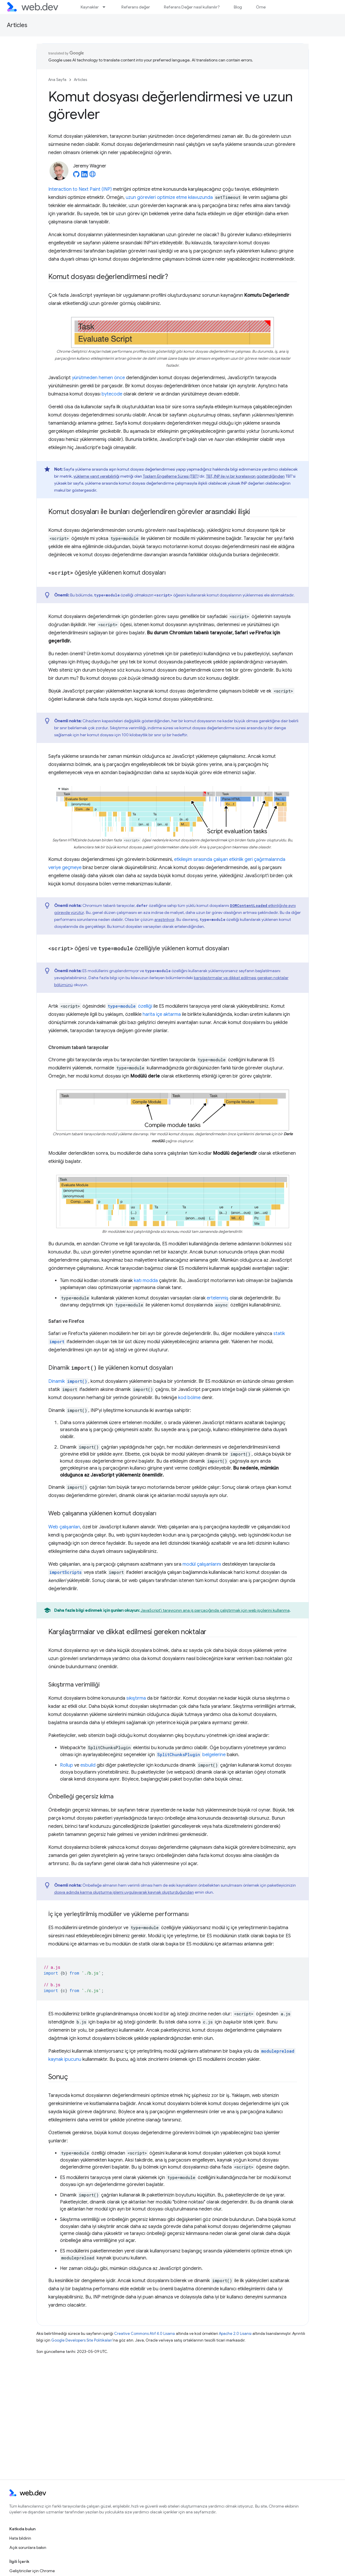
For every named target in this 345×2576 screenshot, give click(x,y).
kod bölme (189, 1398)
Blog (238, 7)
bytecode (112, 394)
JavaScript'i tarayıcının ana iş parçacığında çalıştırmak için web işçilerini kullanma (215, 1610)
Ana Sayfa (57, 79)
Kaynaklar (90, 7)
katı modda (146, 1280)
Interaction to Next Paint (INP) (80, 189)
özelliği (129, 1006)
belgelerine (191, 1755)
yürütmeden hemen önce (98, 378)
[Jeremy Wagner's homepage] (92, 176)
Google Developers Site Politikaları (81, 2340)
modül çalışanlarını (202, 1564)
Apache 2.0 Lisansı (235, 2333)
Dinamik (68, 1381)
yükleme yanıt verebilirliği (96, 476)
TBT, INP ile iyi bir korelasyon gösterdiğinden (245, 476)
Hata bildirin (20, 2538)
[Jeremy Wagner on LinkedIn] (84, 176)
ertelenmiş (218, 1298)
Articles (17, 25)
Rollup (66, 1765)
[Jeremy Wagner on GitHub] (76, 176)
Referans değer (135, 7)
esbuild (87, 1765)
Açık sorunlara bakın (27, 2547)
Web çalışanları (64, 1527)
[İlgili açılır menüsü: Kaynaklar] (106, 6)
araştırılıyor (164, 919)
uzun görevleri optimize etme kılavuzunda (169, 197)
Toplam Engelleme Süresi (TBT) (171, 476)
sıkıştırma (136, 1698)
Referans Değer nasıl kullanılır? (192, 7)
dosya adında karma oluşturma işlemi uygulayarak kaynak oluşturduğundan (124, 1892)
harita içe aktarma (162, 1014)
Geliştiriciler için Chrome (32, 2570)
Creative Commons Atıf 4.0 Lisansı (144, 2333)
